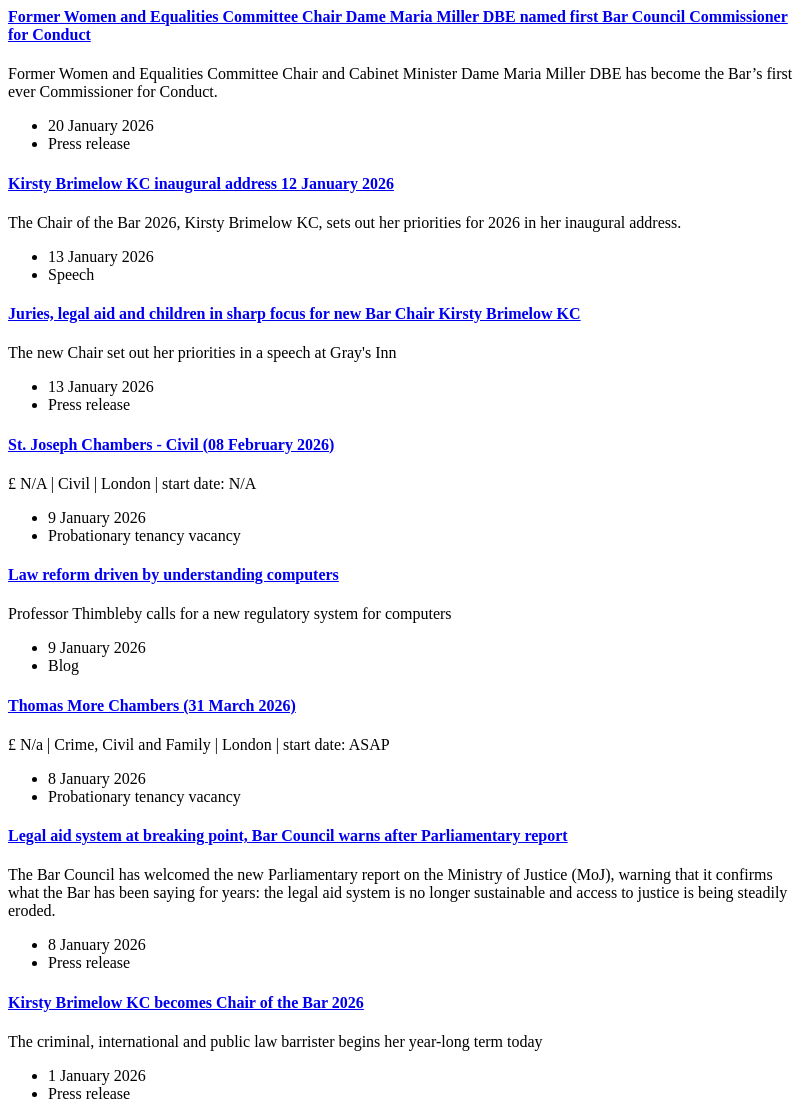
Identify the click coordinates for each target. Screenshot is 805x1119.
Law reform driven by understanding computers (173, 574)
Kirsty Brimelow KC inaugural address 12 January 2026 (201, 183)
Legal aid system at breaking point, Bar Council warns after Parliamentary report (288, 835)
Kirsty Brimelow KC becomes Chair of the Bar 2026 (186, 1002)
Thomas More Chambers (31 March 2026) (152, 705)
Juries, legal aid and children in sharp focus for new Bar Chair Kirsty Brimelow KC (294, 313)
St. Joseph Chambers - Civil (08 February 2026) (171, 444)
